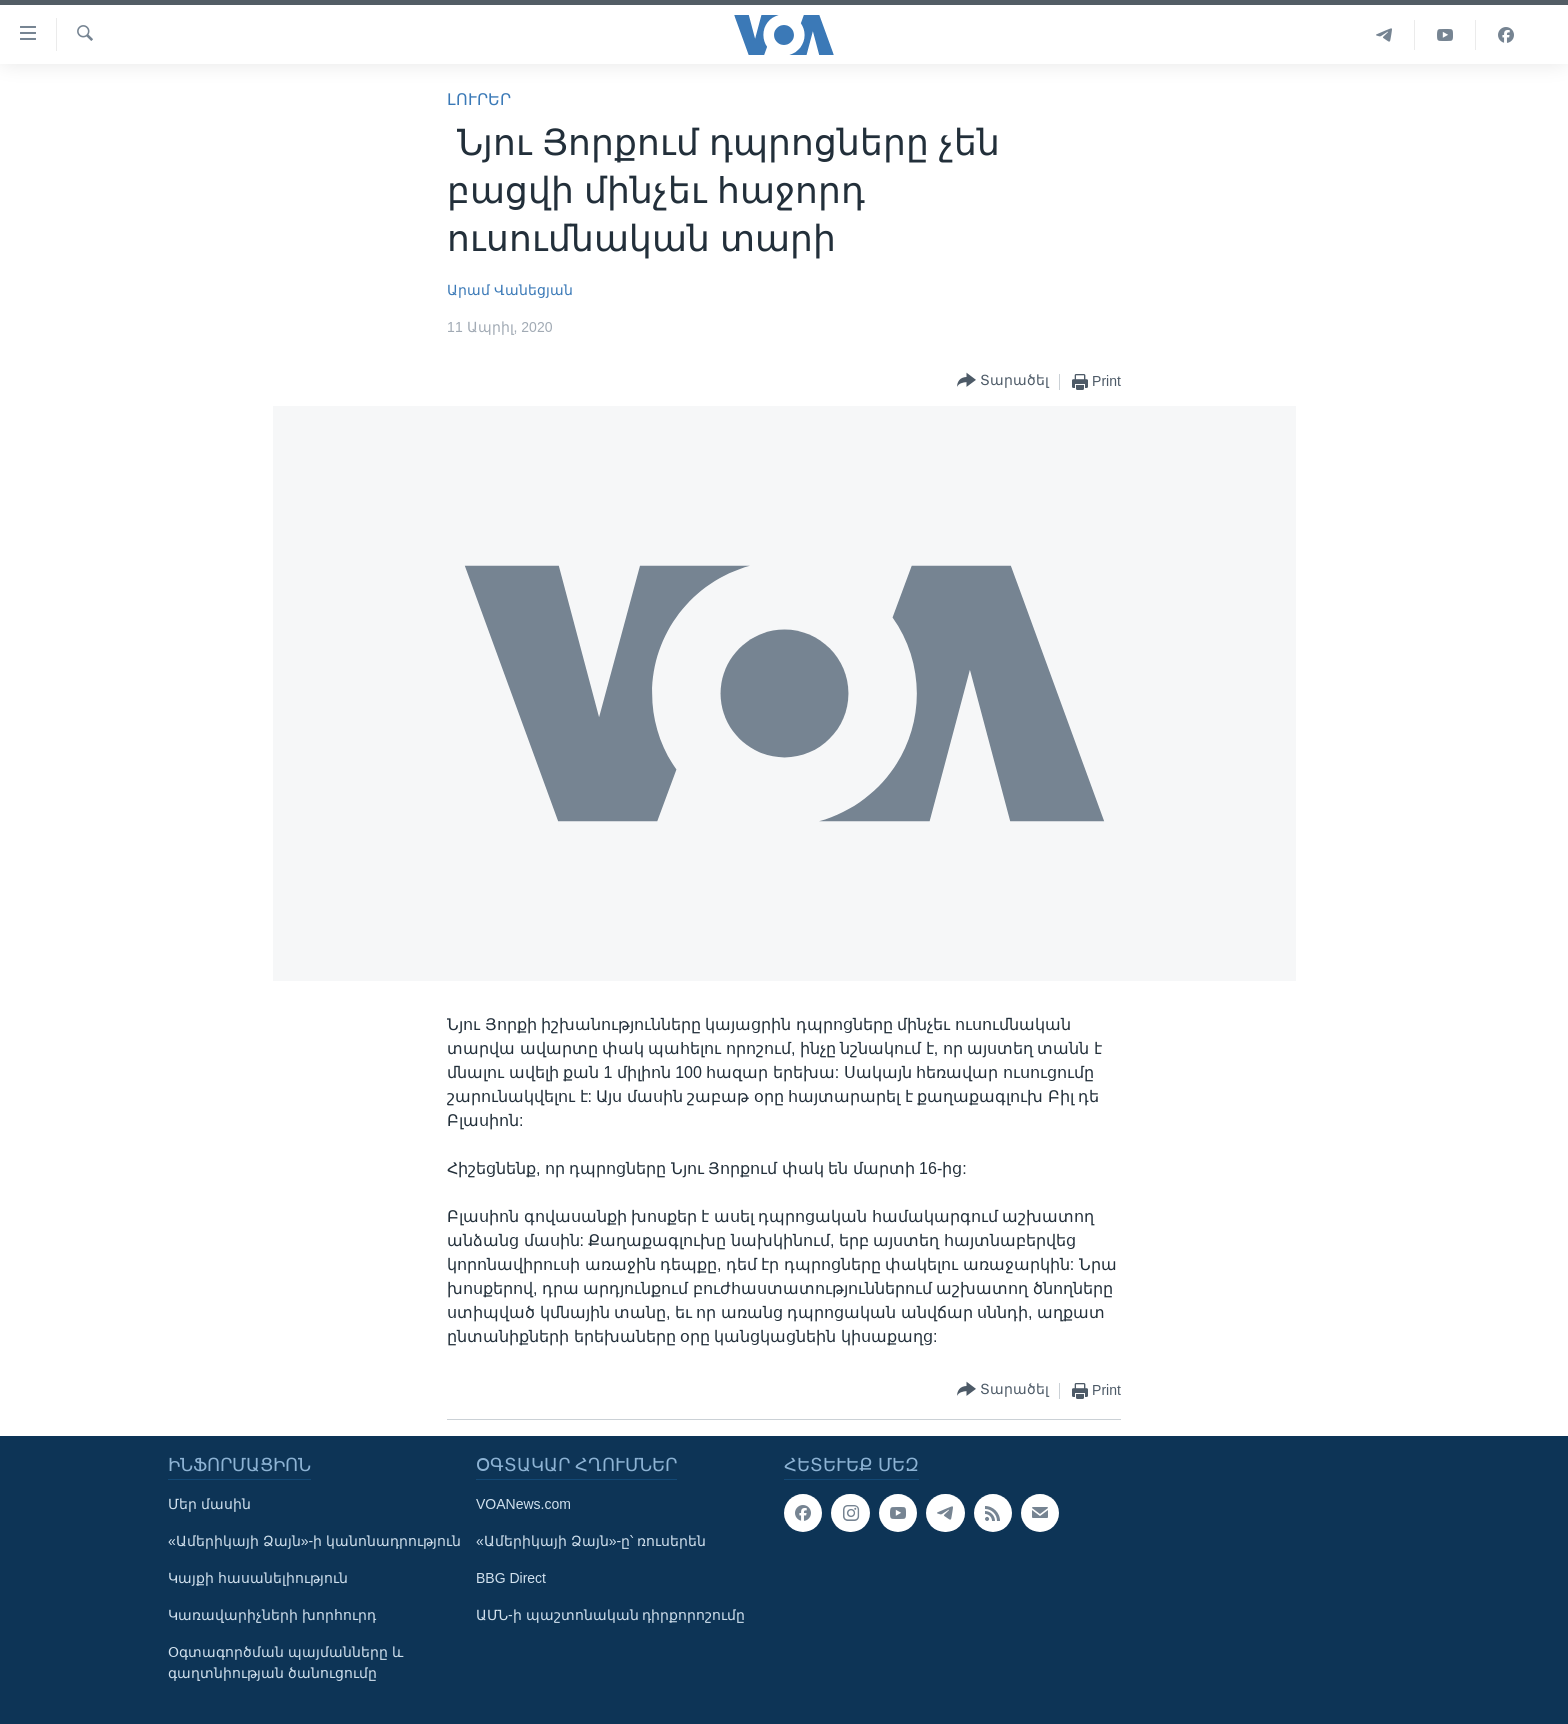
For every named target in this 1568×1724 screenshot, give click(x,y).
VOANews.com (523, 1504)
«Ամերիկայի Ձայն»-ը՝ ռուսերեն (591, 1541)
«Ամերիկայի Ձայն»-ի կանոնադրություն (314, 1541)
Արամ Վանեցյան (510, 290)
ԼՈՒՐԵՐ (479, 99)
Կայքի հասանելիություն (258, 1578)
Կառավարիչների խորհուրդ (272, 1615)
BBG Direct (511, 1578)
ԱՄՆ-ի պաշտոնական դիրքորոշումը (610, 1615)
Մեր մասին (209, 1504)
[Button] (1003, 381)
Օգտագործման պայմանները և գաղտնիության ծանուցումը (285, 1662)
